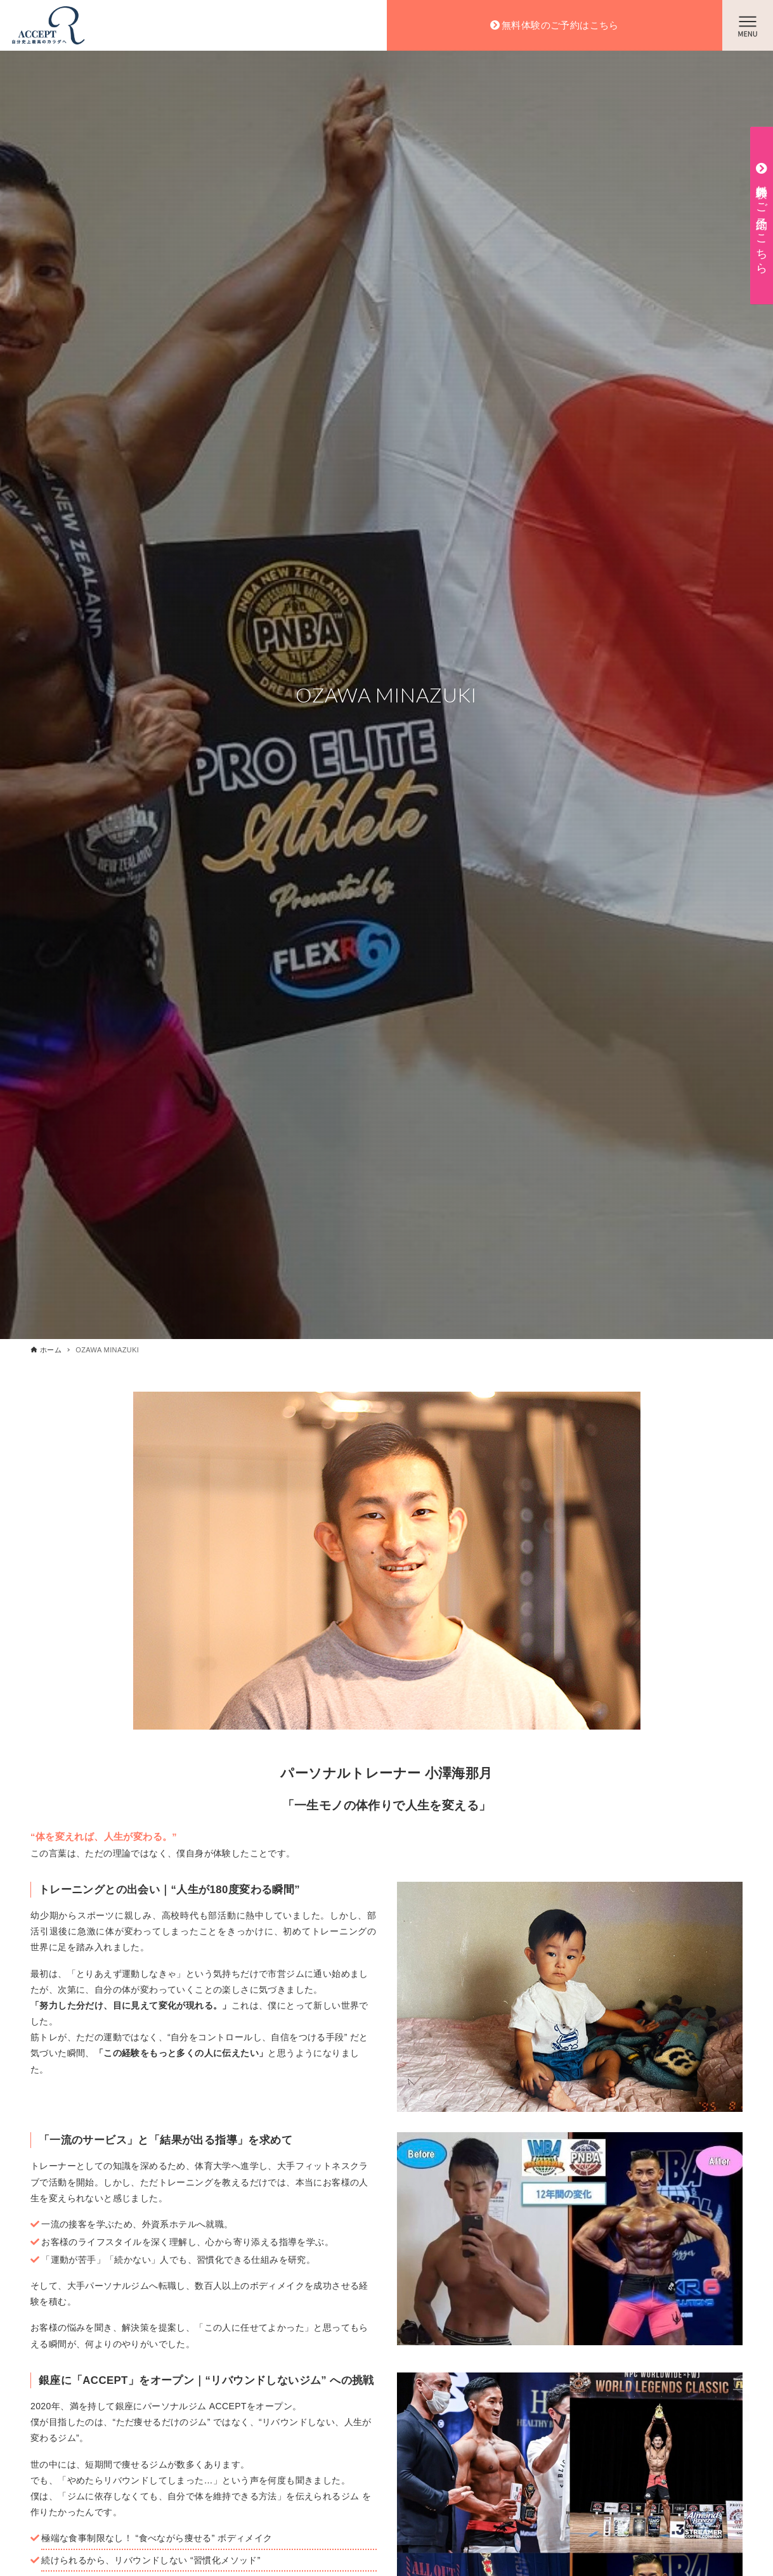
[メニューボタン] (747, 25)
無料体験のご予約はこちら (560, 25)
